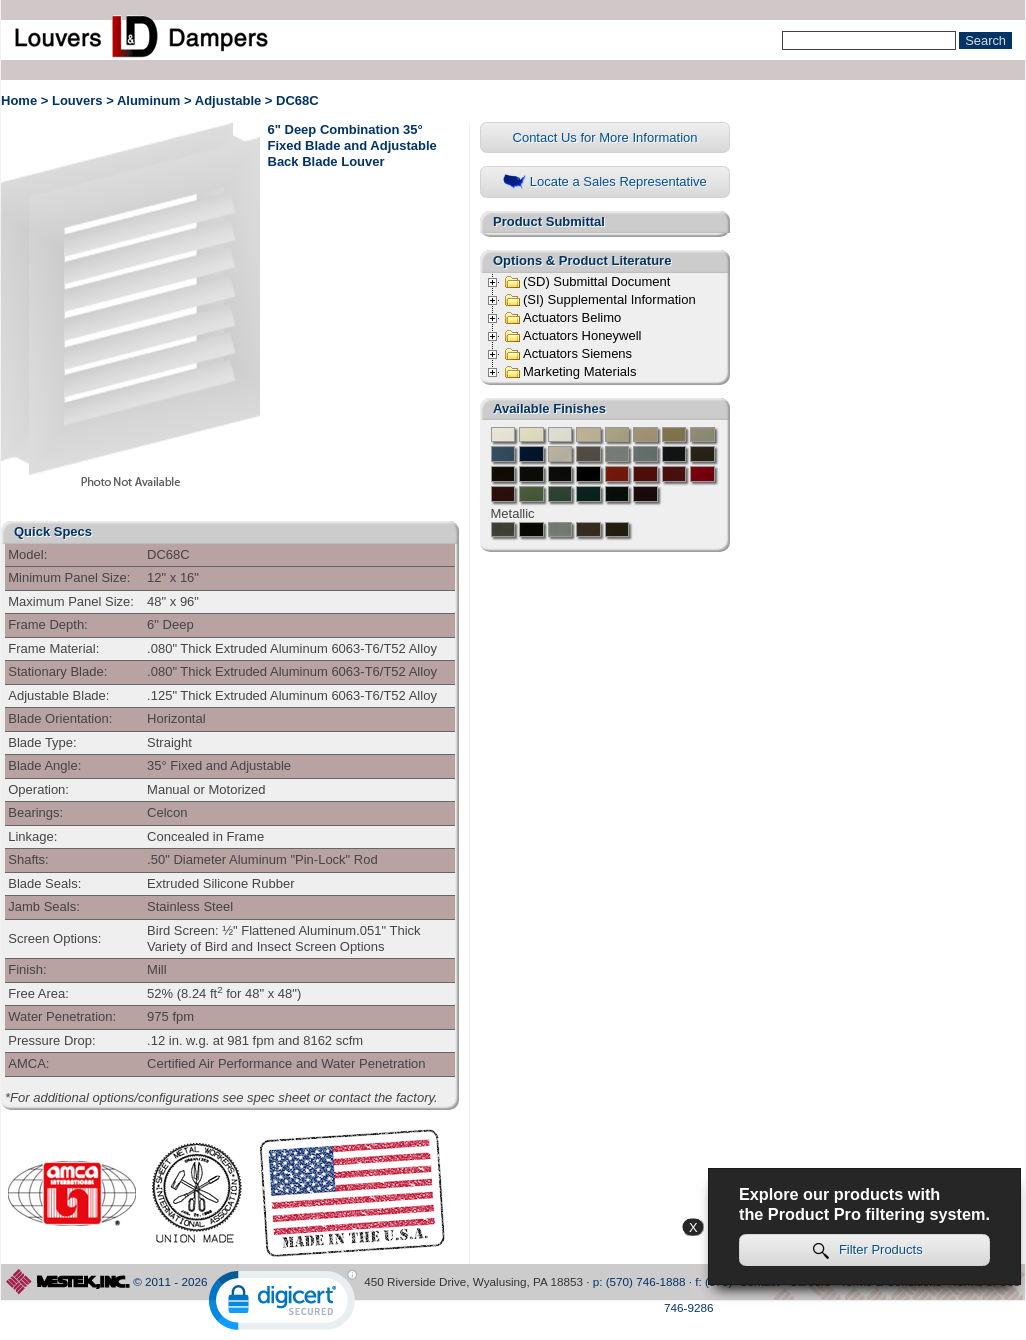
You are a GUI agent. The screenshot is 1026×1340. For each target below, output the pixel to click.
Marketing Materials (570, 372)
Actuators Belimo (562, 318)
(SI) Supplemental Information (600, 300)
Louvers (77, 100)
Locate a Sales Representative (605, 182)
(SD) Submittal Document (587, 282)
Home (19, 100)
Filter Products (868, 1250)
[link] (283, 1304)
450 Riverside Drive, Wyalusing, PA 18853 (473, 1281)
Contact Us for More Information (605, 137)
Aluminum (149, 100)
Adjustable (228, 100)
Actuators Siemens (568, 354)
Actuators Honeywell (573, 336)
